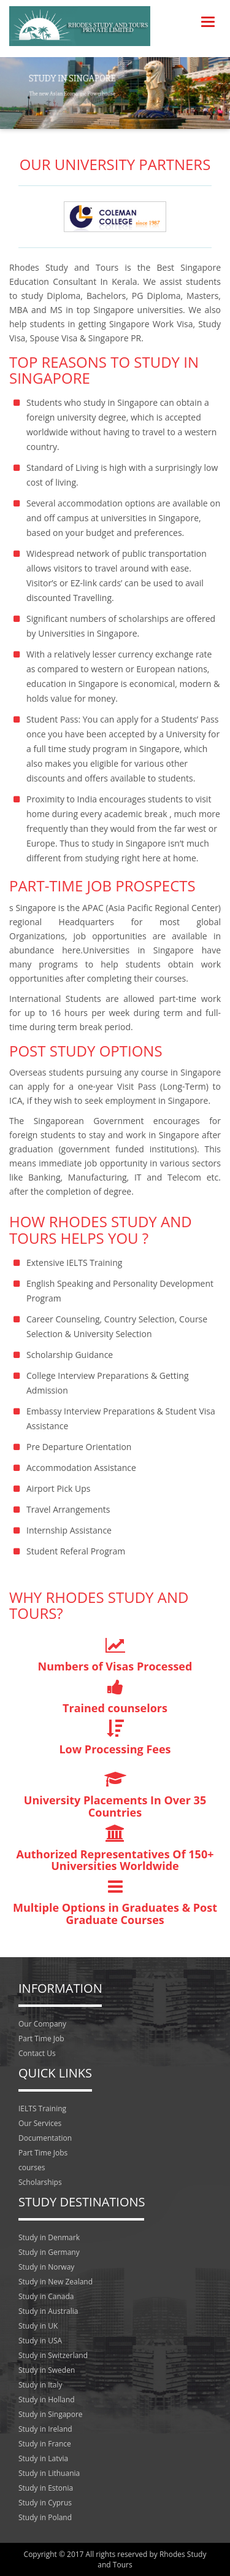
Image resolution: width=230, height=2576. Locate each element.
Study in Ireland (45, 2429)
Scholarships (40, 2182)
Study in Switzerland (53, 2355)
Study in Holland (46, 2399)
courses (31, 2167)
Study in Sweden (46, 2370)
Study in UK (38, 2326)
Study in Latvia (43, 2458)
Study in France (44, 2443)
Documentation (45, 2138)
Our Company (42, 2024)
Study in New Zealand (55, 2281)
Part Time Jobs (42, 2152)
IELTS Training (42, 2108)
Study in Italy (40, 2385)
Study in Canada (46, 2296)
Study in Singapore (50, 2414)
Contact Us (37, 2053)
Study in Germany (49, 2252)
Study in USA (40, 2340)
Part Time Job (41, 2038)
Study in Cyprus (45, 2502)
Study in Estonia (45, 2488)
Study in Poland (45, 2517)
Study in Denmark (49, 2237)
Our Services (39, 2123)
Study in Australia (48, 2311)
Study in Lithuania (49, 2473)
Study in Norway (46, 2267)
